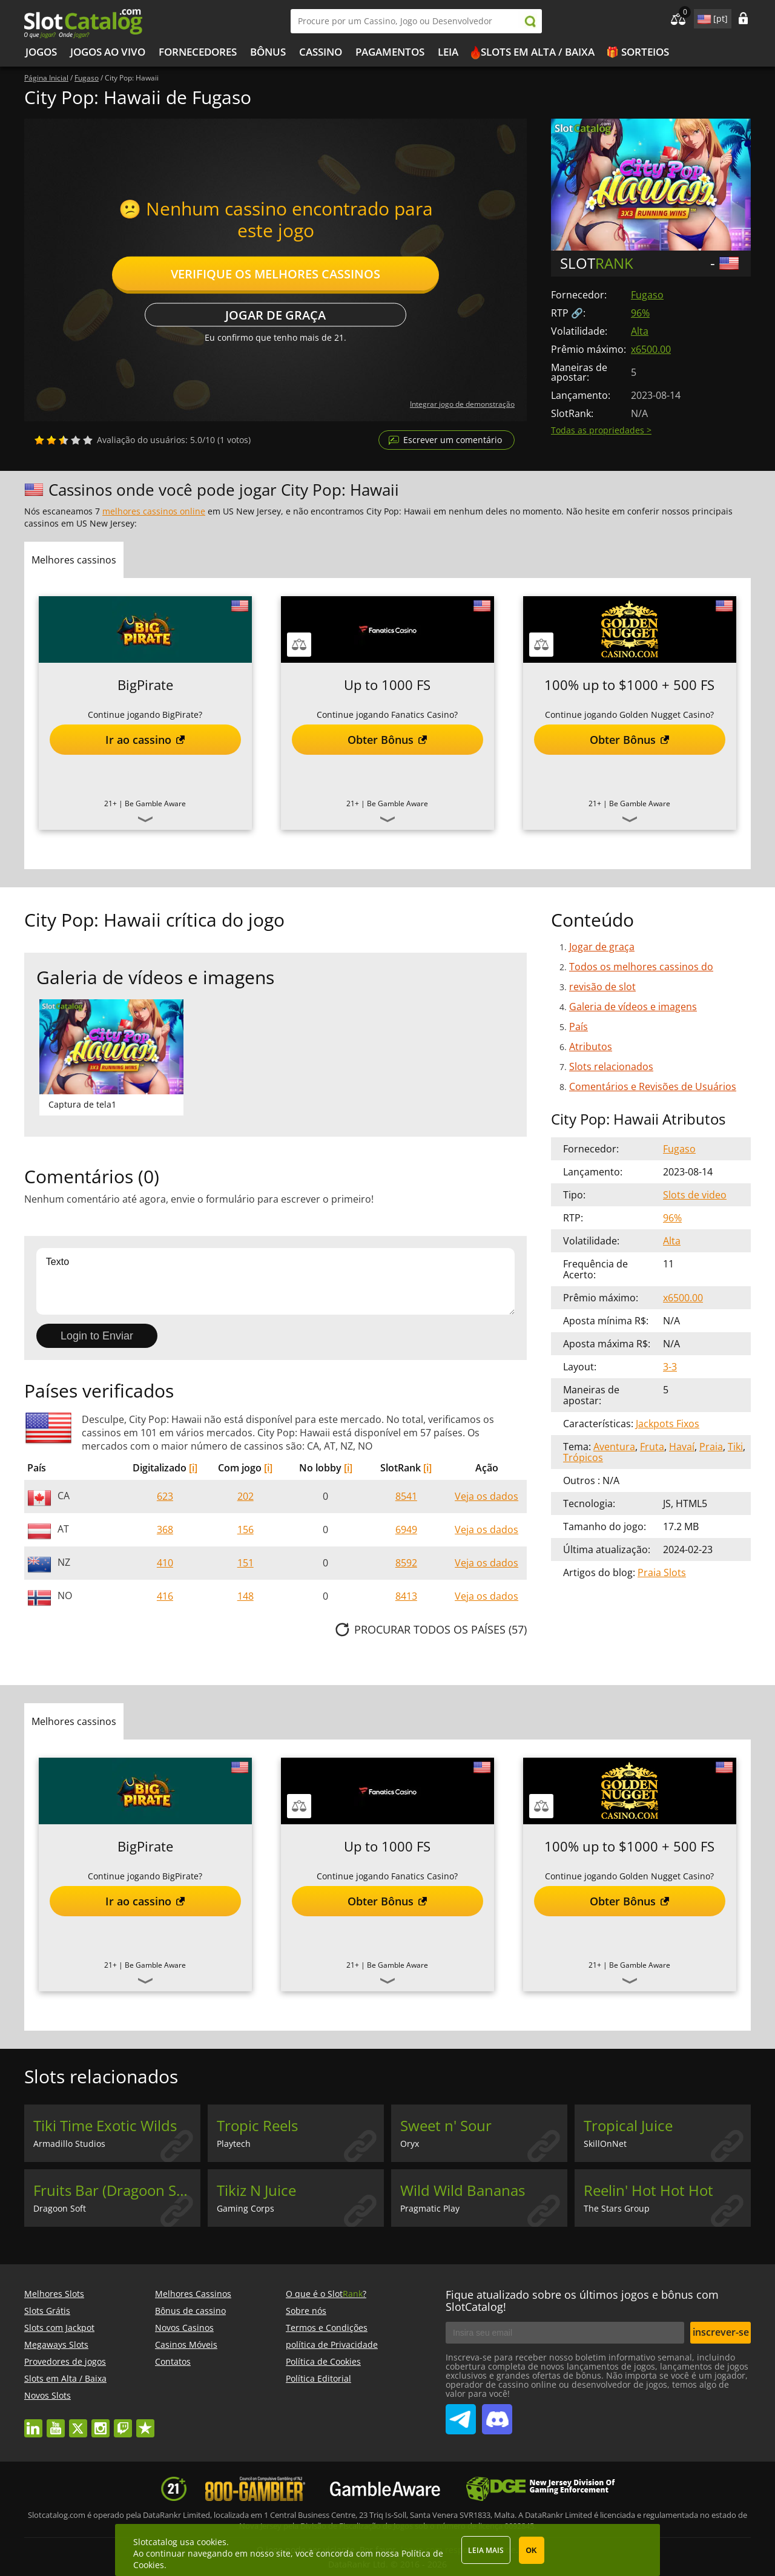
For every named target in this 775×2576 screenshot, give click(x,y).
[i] (193, 1467)
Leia (448, 52)
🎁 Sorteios (637, 52)
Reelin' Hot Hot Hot (648, 2190)
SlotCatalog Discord (497, 2414)
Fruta (652, 1446)
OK (531, 2550)
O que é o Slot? (326, 2293)
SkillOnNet (605, 2143)
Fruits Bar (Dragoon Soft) (116, 2190)
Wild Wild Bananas (462, 2190)
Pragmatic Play (430, 2208)
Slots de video (695, 1194)
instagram (100, 2422)
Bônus (268, 52)
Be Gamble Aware (155, 803)
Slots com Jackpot (59, 2327)
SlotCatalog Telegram (461, 2414)
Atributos (590, 1046)
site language (703, 17)
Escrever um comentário (452, 439)
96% (640, 313)
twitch (123, 2422)
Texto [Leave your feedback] (275, 1281)
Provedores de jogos (65, 2361)
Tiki (735, 1446)
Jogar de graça (275, 315)
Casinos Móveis (186, 2344)
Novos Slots (47, 2395)
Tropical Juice (628, 2126)
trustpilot (145, 2422)
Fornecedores (198, 52)
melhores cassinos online (153, 511)
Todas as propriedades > (601, 430)
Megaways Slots (56, 2344)
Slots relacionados (611, 1066)
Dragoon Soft (59, 2208)
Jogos (41, 52)
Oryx (409, 2143)
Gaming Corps (245, 2208)
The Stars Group (617, 2208)
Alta (639, 331)
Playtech (234, 2143)
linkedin (33, 2422)
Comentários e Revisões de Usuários (652, 1086)
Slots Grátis (47, 2310)
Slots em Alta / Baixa (538, 52)
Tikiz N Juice (256, 2190)
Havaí (681, 1446)
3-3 (670, 1366)
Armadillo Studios (69, 2143)
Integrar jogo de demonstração (462, 404)
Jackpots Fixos (667, 1423)
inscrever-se (721, 2332)
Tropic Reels (257, 2126)
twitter (78, 2422)
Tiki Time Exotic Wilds (105, 2126)
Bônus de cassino (190, 2310)
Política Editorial (318, 2378)
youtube (56, 2422)
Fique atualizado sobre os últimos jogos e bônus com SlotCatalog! (582, 2300)
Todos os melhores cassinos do (641, 966)
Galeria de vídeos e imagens (633, 1006)
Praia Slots (662, 1572)
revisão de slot (602, 986)
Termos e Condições (327, 2327)
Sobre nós (306, 2310)
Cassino (320, 52)
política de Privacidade (332, 2344)
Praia (711, 1446)
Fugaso (647, 294)
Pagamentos (389, 52)
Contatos (173, 2361)
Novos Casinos (184, 2327)
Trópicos (583, 1457)
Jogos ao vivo (107, 52)
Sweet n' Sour (446, 2126)
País (578, 1026)
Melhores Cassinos (193, 2293)
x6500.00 (651, 349)
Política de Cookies (323, 2361)
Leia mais (486, 2550)
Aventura (614, 1446)
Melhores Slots (54, 2293)
